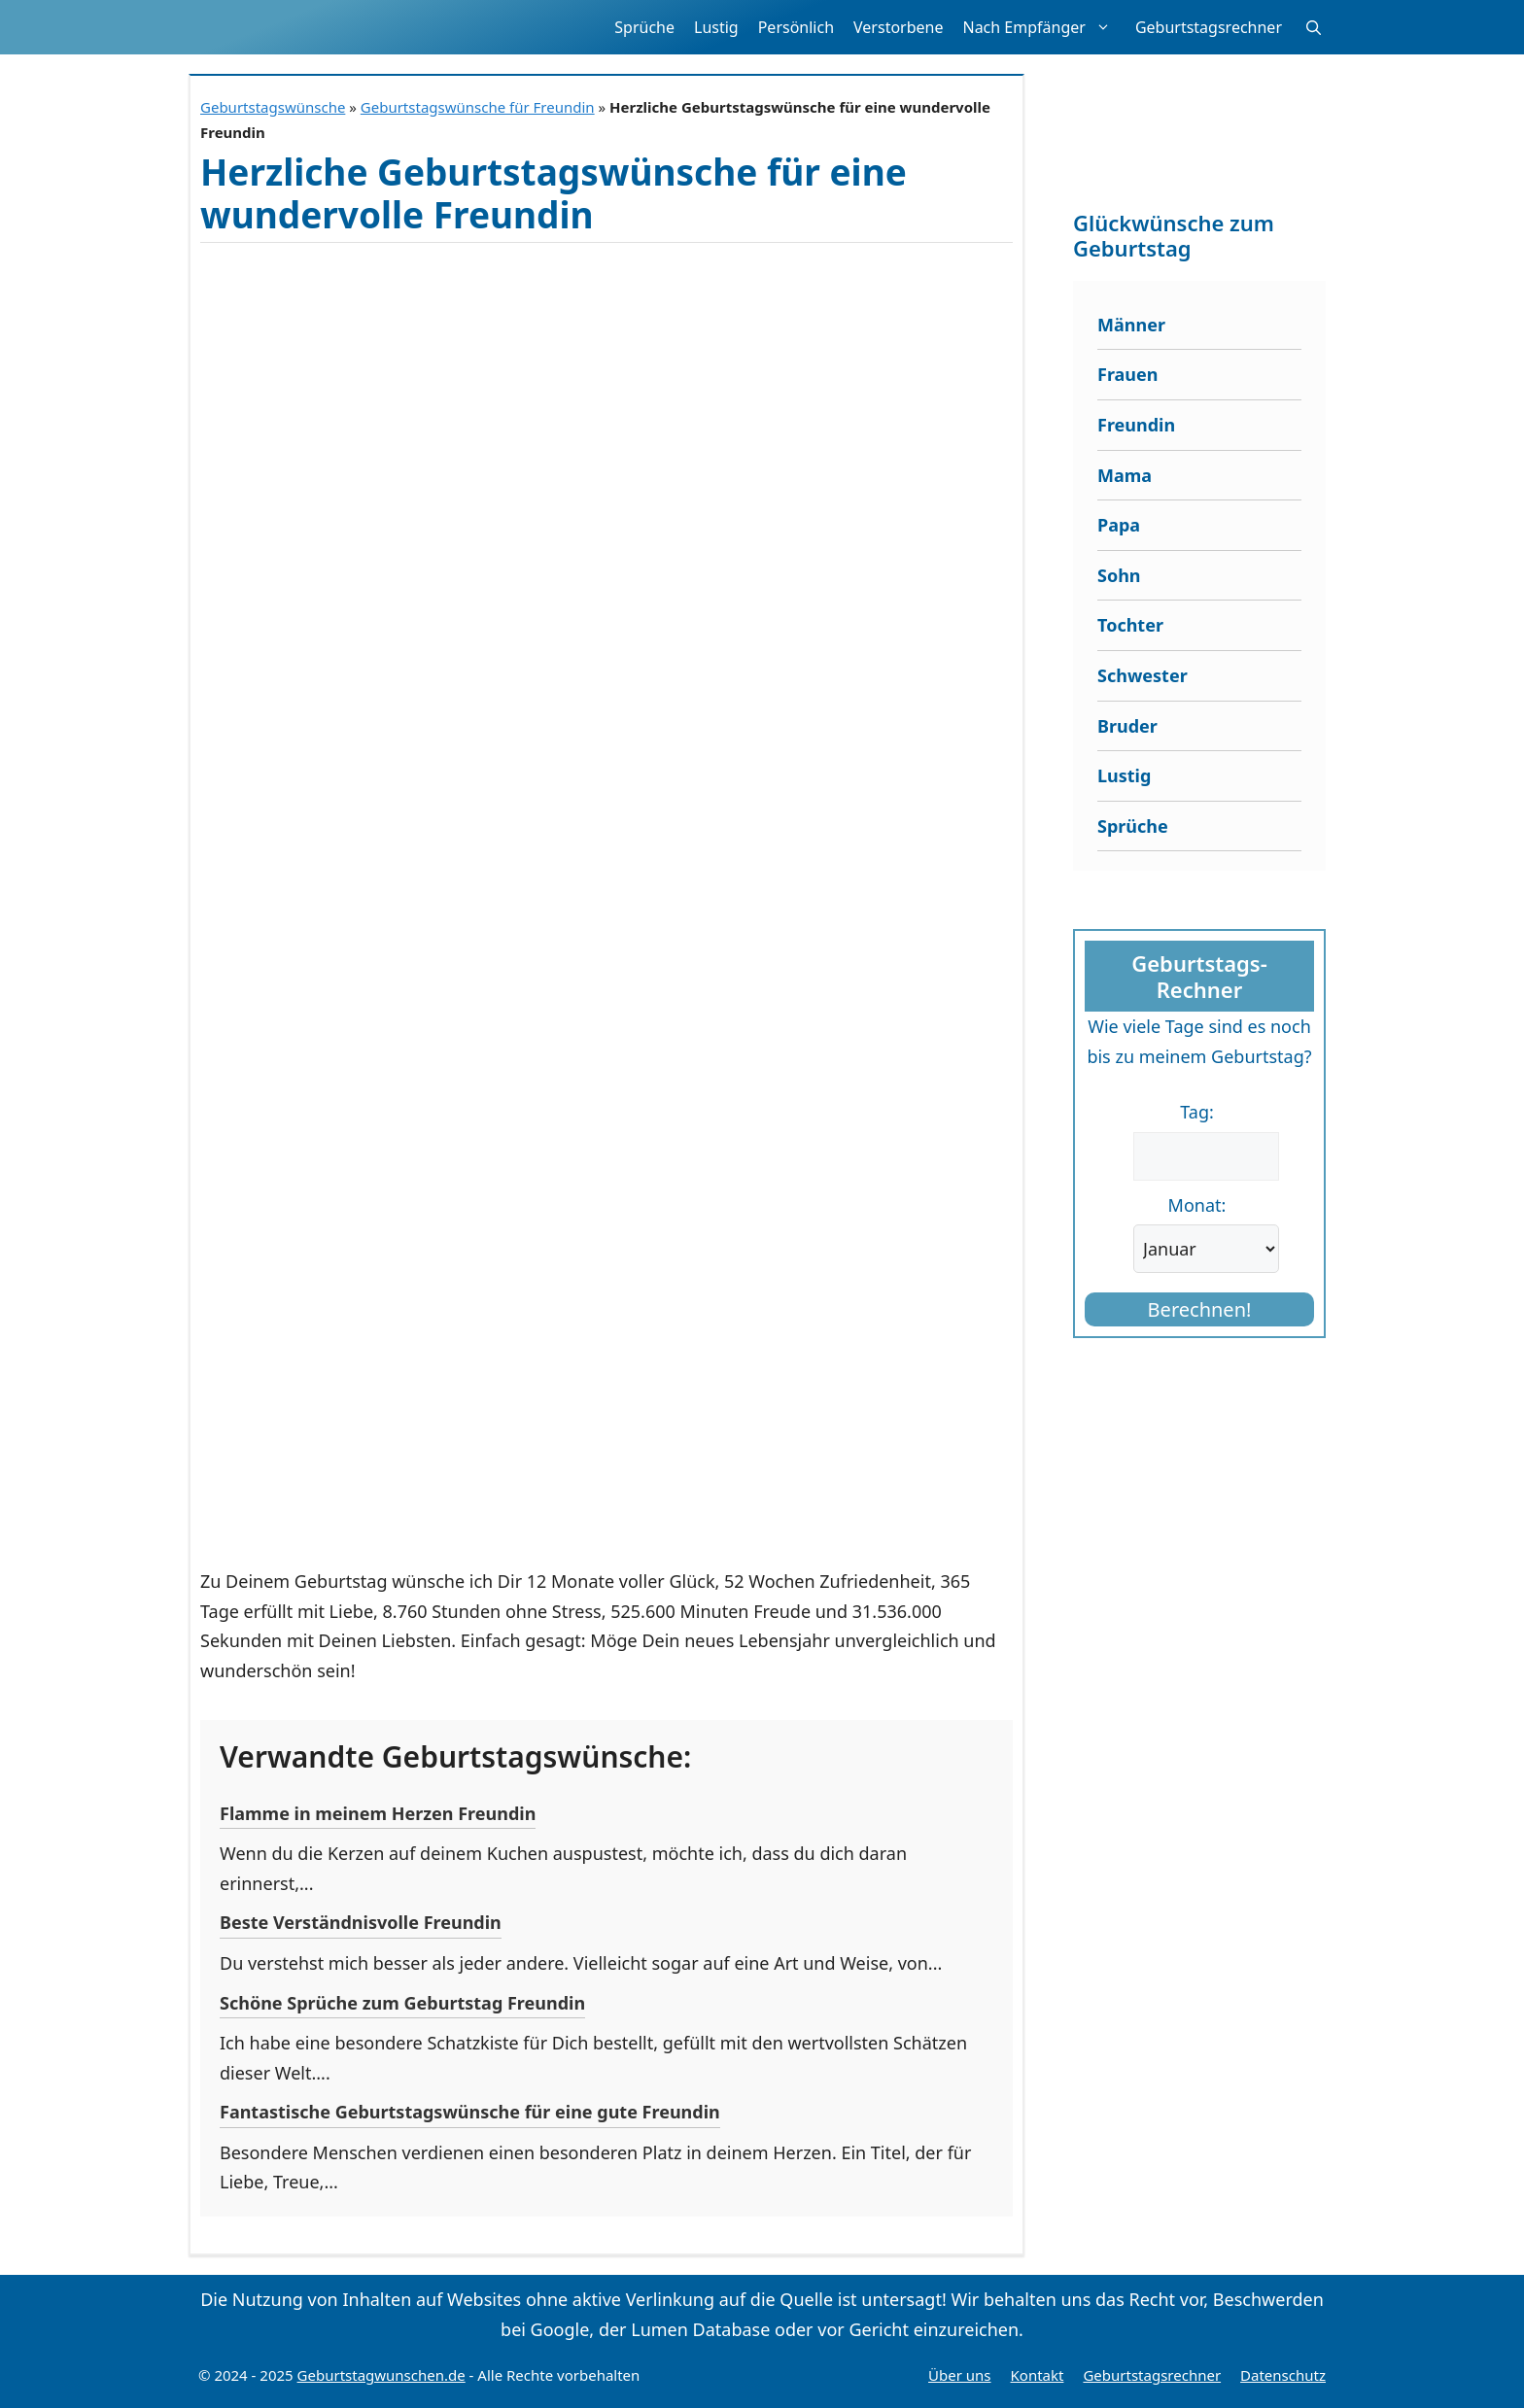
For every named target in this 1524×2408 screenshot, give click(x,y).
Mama (1124, 475)
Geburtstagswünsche (272, 107)
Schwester (1142, 675)
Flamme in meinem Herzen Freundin (378, 1813)
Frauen (1128, 374)
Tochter (1130, 624)
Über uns (959, 2375)
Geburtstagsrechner (1208, 27)
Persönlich (796, 27)
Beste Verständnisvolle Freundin (361, 1922)
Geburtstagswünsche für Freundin (478, 107)
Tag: (1197, 1111)
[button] (1313, 27)
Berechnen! (1200, 1309)
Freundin (1136, 424)
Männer (1131, 324)
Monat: (1197, 1205)
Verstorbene (898, 27)
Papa (1118, 524)
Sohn (1119, 575)
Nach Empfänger (1043, 27)
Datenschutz (1283, 2375)
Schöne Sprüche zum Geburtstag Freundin (402, 2002)
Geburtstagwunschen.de (381, 2375)
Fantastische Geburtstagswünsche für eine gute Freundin (470, 2111)
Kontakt (1037, 2375)
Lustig (716, 27)
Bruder (1127, 726)
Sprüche (644, 27)
